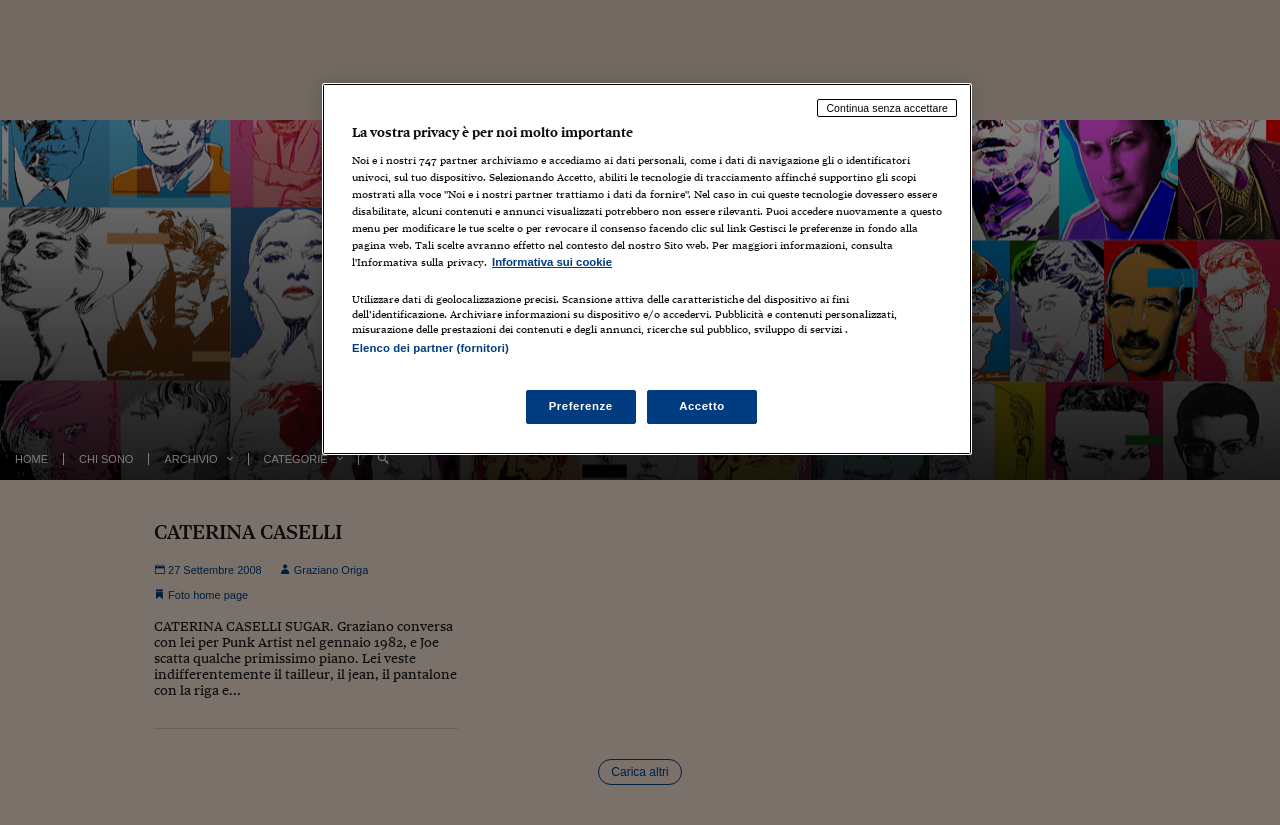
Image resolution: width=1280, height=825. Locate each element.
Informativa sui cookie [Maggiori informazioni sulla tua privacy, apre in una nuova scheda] (552, 262)
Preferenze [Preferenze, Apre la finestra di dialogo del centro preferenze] (581, 406)
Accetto (702, 406)
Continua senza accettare (887, 108)
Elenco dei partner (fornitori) (430, 348)
